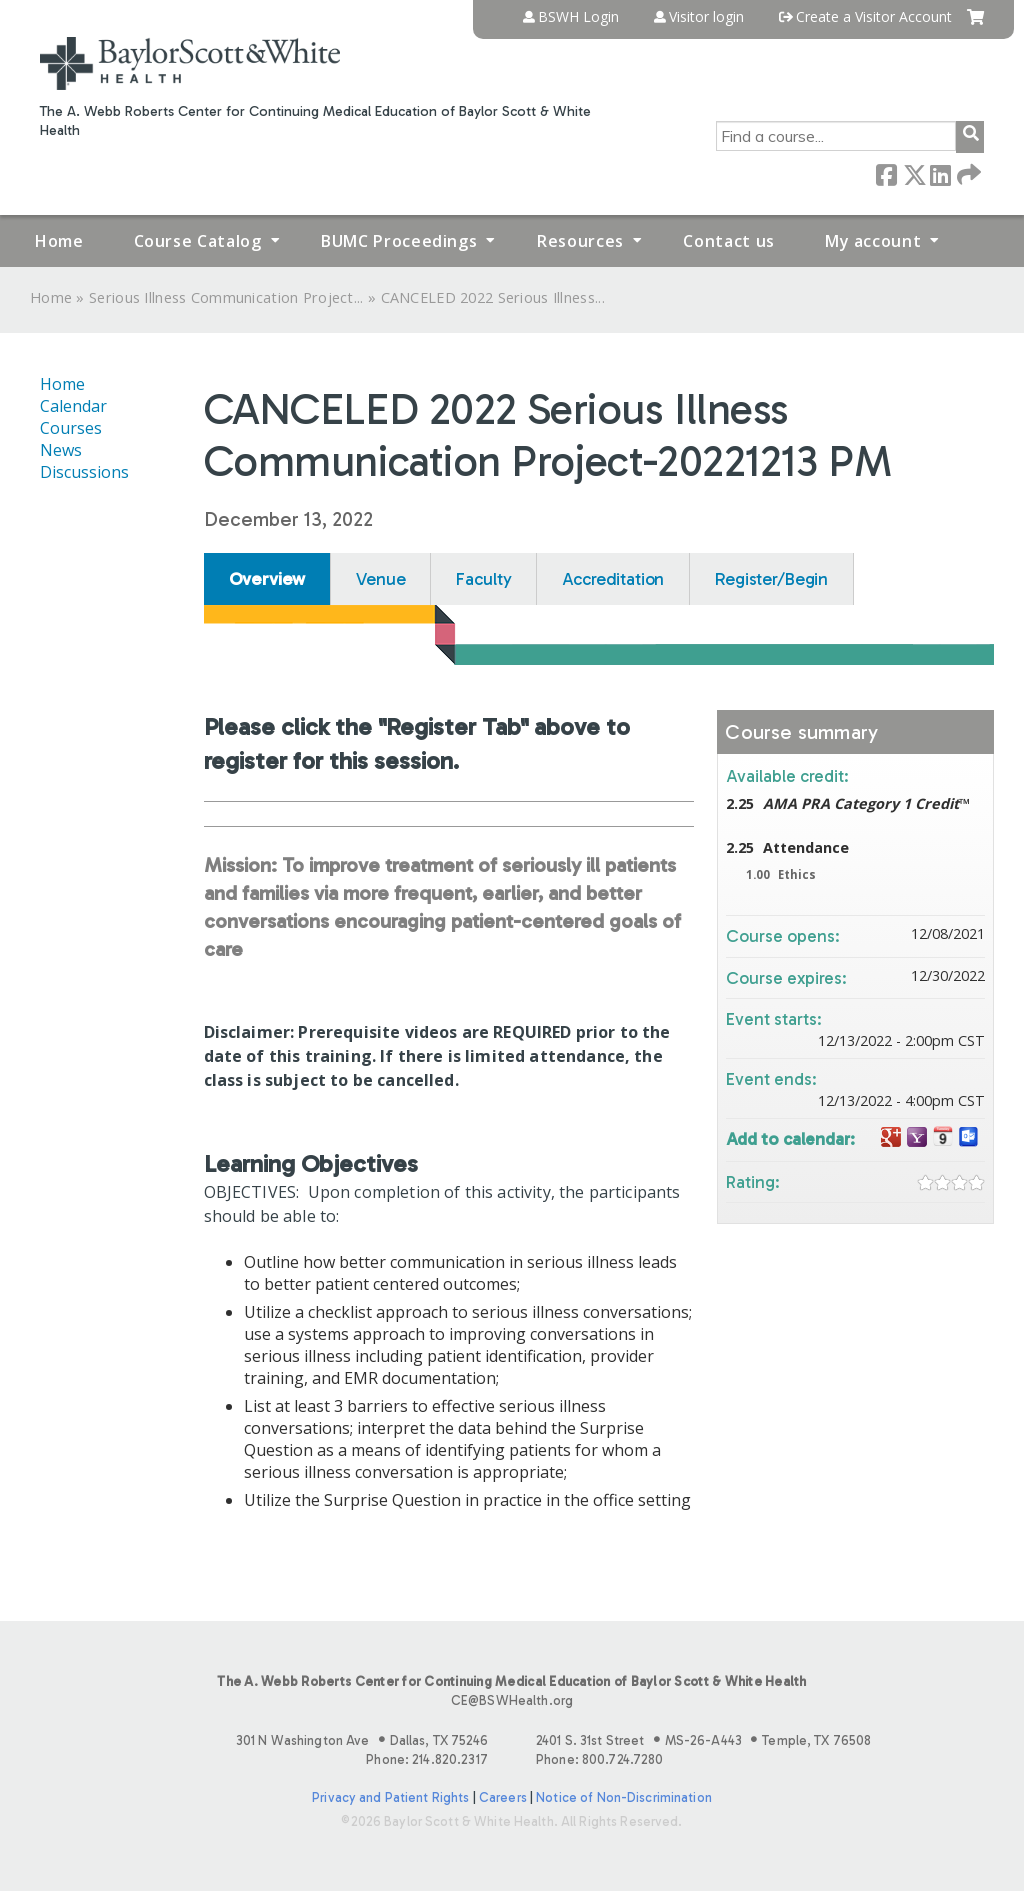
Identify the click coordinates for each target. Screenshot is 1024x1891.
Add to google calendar (891, 1137)
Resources (580, 241)
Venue (380, 579)
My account (873, 241)
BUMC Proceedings (399, 241)
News (61, 450)
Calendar (73, 406)
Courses (71, 428)
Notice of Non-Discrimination (624, 1797)
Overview (267, 579)
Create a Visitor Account (874, 17)
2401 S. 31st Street (703, 1740)
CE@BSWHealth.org (512, 1700)
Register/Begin (771, 579)
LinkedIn (940, 173)
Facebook (886, 173)
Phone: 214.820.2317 (426, 1759)
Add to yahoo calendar (917, 1137)
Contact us (728, 241)
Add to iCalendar (943, 1136)
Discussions (84, 472)
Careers (503, 1797)
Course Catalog (198, 241)
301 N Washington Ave (362, 1740)
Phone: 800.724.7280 (599, 1759)
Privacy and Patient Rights (390, 1797)
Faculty (483, 579)
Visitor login (706, 17)
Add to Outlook (969, 1137)
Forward (967, 173)
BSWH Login (578, 17)
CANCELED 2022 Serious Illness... (493, 297)
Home (59, 241)
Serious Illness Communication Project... (226, 297)
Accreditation (613, 579)
